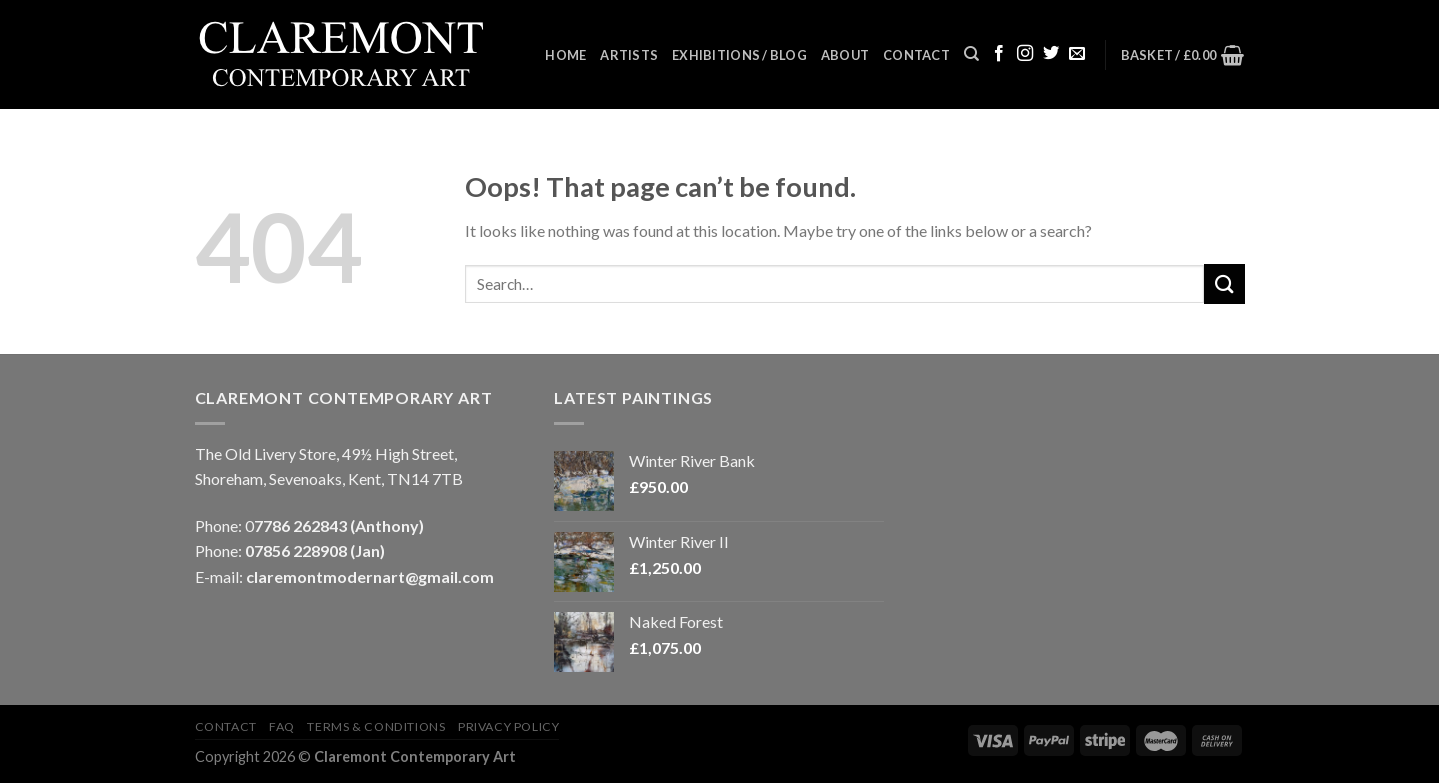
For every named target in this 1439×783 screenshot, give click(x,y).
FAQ (282, 726)
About (845, 55)
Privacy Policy (509, 726)
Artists (629, 55)
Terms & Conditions (376, 726)
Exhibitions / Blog (739, 55)
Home (565, 55)
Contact (916, 55)
